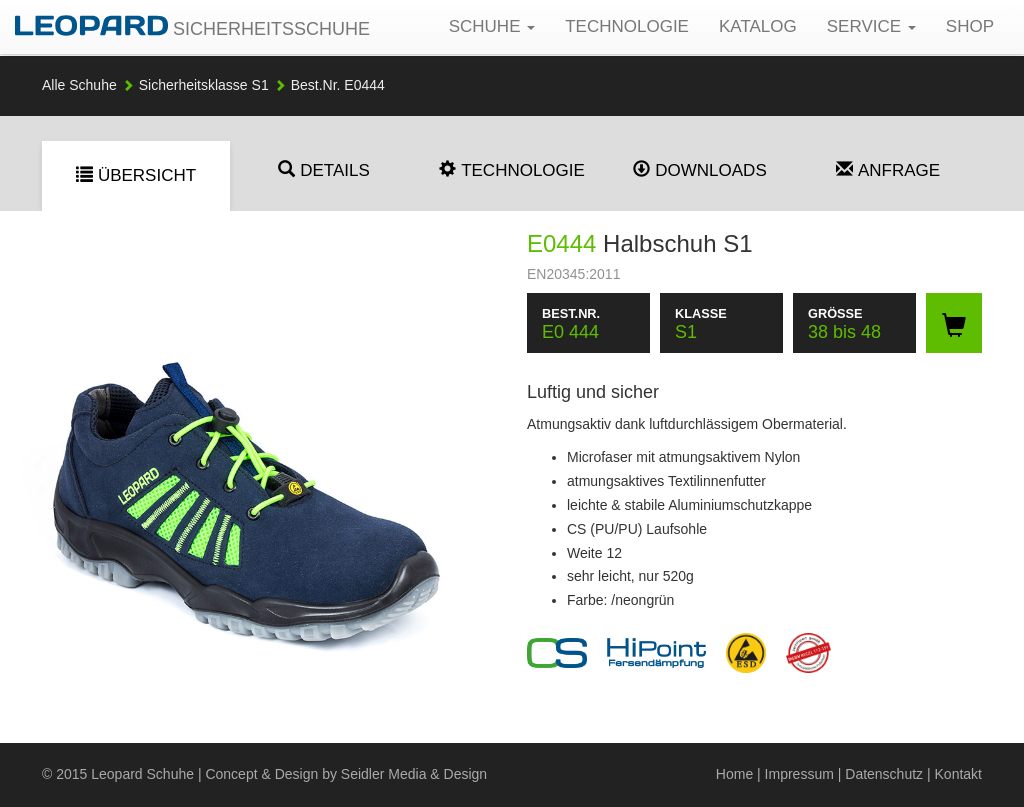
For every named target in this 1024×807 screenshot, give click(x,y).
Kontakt (958, 774)
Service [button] (871, 26)
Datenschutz (884, 774)
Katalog (758, 26)
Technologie (627, 26)
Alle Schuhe (79, 85)
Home (734, 774)
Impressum (799, 774)
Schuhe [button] (492, 26)
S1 (204, 85)
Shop (970, 26)
